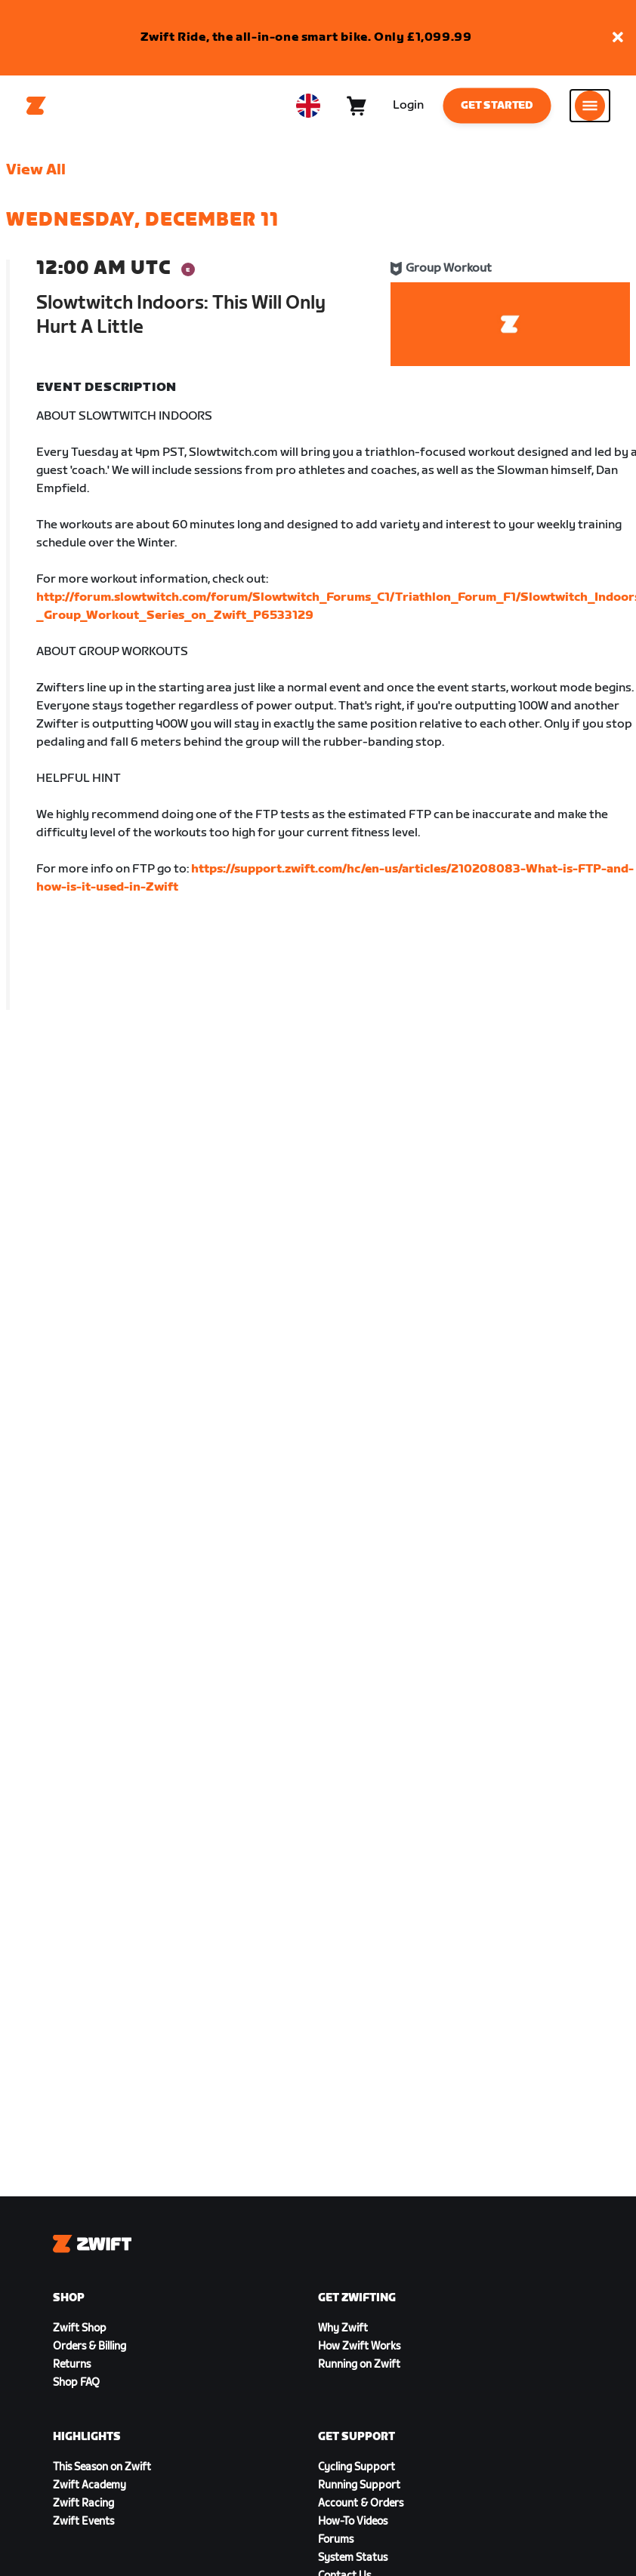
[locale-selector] (308, 106)
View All (36, 170)
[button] (618, 38)
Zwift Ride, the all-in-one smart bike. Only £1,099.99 (306, 37)
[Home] (36, 106)
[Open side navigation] (590, 106)
